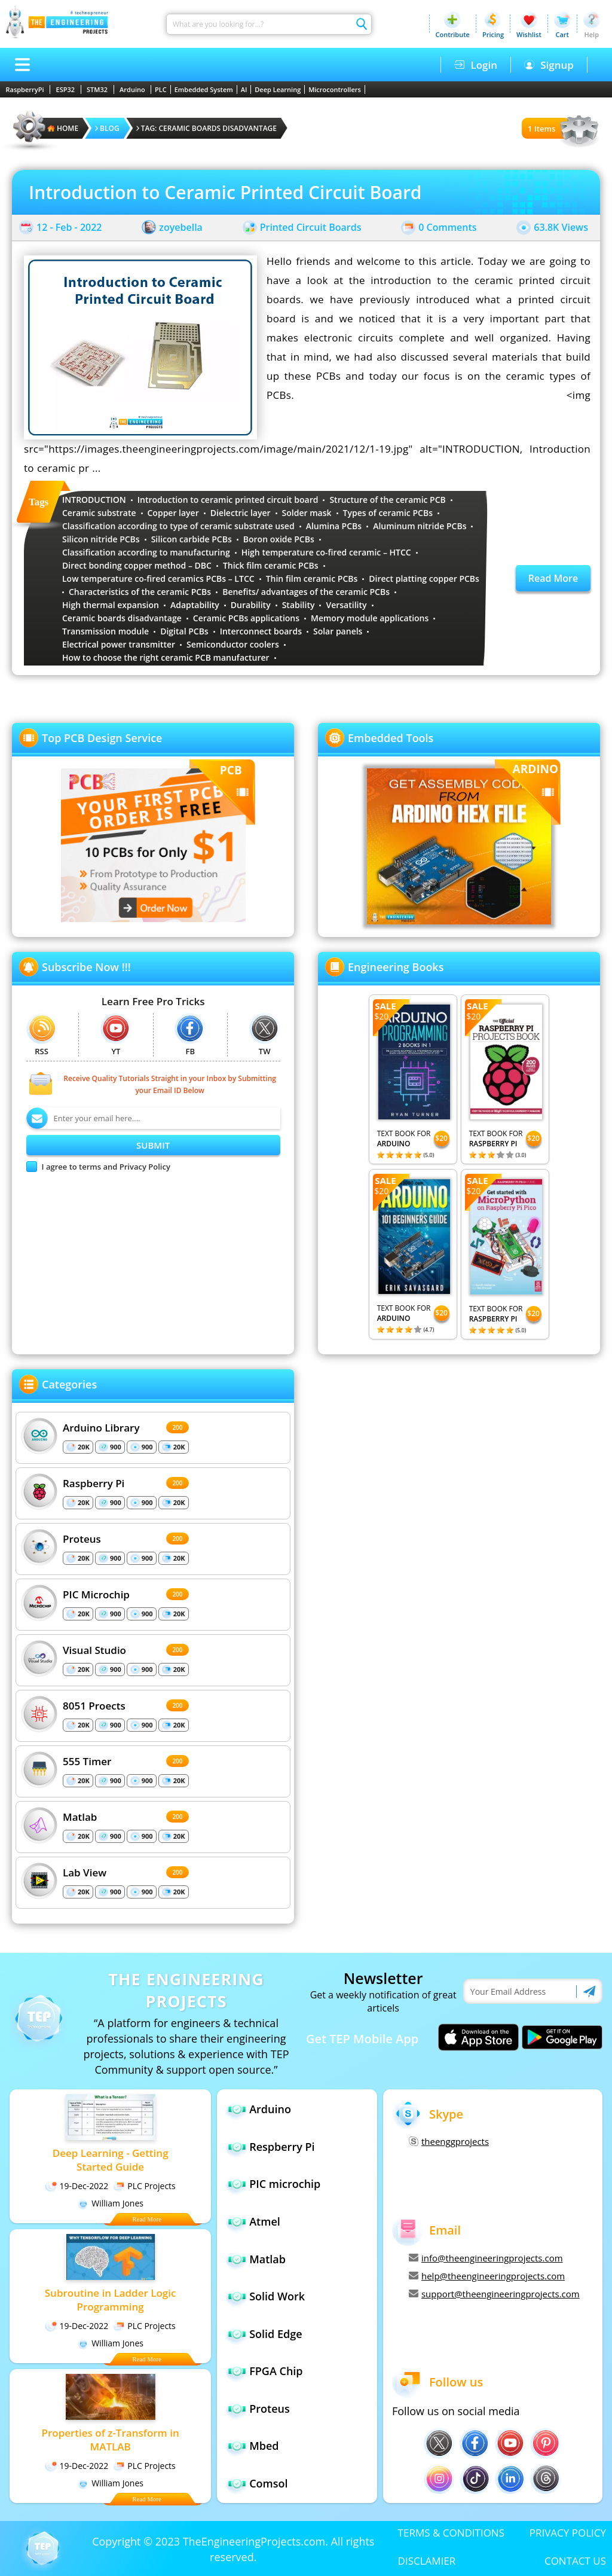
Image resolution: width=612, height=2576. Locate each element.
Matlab (80, 1816)
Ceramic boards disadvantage (122, 618)
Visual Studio (94, 1649)
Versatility (346, 605)
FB (190, 1035)
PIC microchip (284, 2184)
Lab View (84, 1872)
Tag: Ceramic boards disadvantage (206, 128)
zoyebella (181, 227)
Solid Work (277, 2296)
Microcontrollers (334, 89)
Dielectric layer (240, 512)
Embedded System (204, 89)
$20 (441, 1138)
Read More (553, 578)
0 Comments (447, 227)
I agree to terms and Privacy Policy (106, 1166)
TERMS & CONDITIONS (451, 2533)
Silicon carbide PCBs (191, 539)
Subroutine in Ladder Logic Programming (110, 2299)
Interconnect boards (261, 631)
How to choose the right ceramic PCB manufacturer (166, 657)
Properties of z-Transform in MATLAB (110, 2439)
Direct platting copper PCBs (424, 578)
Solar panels (337, 631)
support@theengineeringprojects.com (494, 2294)
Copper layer (173, 512)
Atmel (264, 2221)
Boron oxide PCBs (278, 539)
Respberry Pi (281, 2146)
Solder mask (307, 512)
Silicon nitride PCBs (101, 539)
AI (244, 89)
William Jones (110, 2203)
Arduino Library (101, 1427)
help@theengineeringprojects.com (487, 2276)
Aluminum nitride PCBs (419, 526)
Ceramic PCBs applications (246, 618)
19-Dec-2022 (76, 2186)
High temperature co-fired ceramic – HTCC (326, 552)
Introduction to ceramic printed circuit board (228, 499)
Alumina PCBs (334, 526)
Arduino (132, 89)
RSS (41, 1035)
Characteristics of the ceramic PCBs (140, 591)
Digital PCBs (184, 631)
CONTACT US (575, 2561)
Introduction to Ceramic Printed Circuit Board (225, 192)
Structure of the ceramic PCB (387, 499)
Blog (107, 128)
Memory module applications (370, 618)
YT (115, 1035)
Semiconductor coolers (232, 644)
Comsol (268, 2483)
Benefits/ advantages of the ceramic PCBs (306, 591)
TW (264, 1035)
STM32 (97, 89)
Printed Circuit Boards (311, 227)
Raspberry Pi (93, 1483)
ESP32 (65, 89)
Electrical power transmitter (118, 644)
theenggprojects (449, 2141)
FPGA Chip (275, 2371)
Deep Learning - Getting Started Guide (111, 2160)
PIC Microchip (96, 1594)
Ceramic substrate (99, 512)
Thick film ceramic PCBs (271, 565)
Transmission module (105, 631)
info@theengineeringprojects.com (486, 2258)
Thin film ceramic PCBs (312, 578)
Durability (251, 605)
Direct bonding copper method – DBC (137, 565)
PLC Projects (144, 2186)
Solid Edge (275, 2334)
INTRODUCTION (94, 499)
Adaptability (194, 605)
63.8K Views (561, 227)
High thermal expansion (110, 605)
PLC (161, 89)
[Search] (259, 24)
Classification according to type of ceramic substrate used (178, 526)
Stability (298, 605)
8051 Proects (94, 1705)
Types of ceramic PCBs (388, 512)
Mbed (264, 2445)
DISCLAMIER (427, 2561)
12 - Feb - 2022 (69, 227)
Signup (549, 65)
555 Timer (87, 1761)
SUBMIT (153, 1145)
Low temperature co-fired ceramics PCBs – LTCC (158, 578)
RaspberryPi (25, 89)
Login (475, 65)
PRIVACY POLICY (568, 2533)
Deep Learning (278, 89)
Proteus (82, 1538)
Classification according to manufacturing (146, 552)
